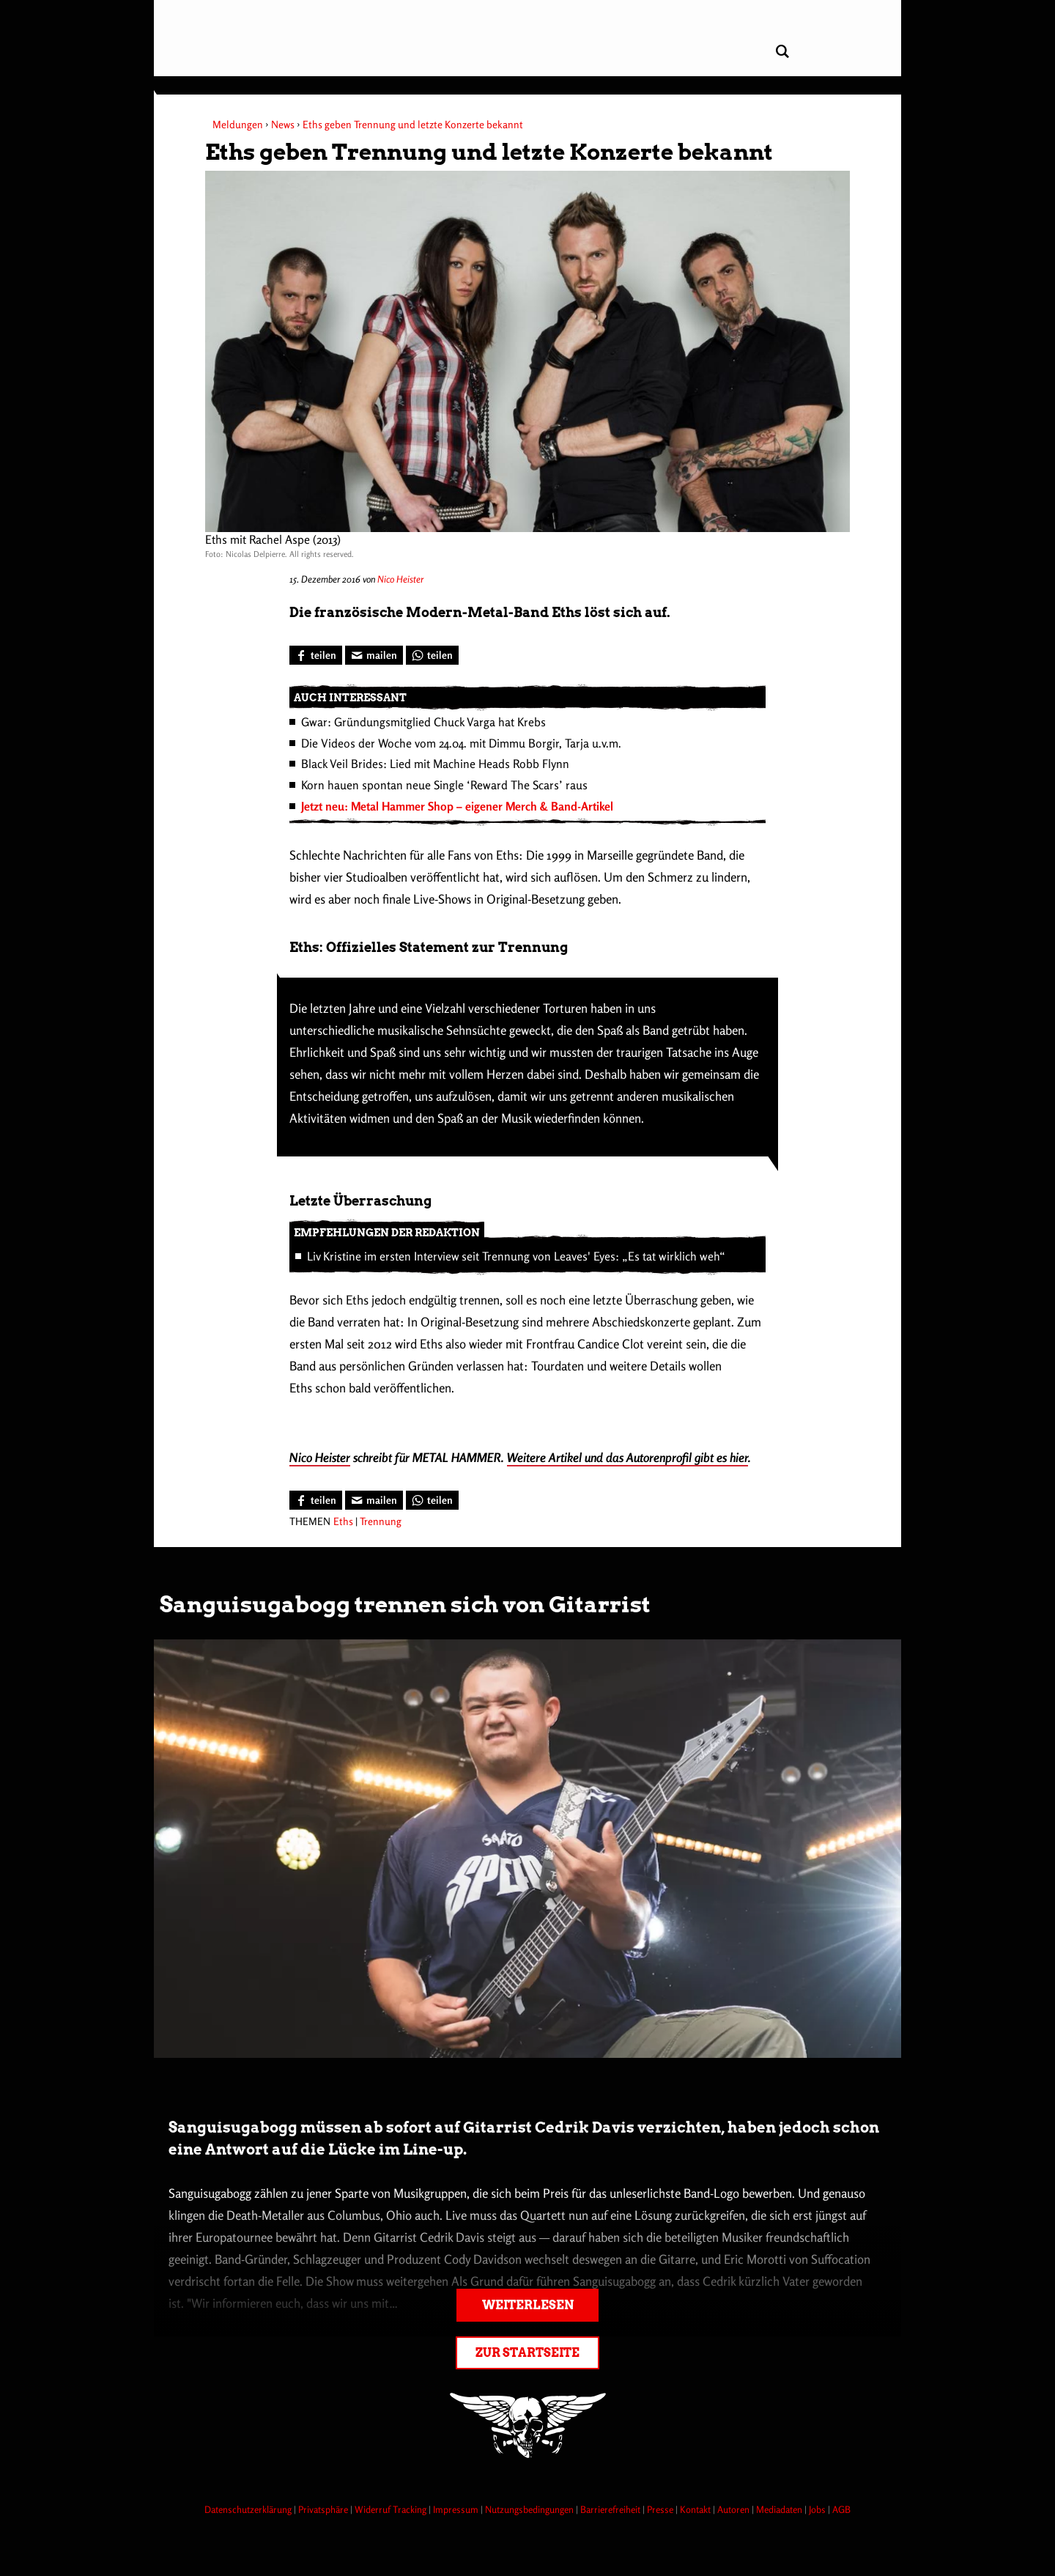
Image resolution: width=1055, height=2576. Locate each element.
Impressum (457, 2509)
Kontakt (696, 2509)
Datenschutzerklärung (249, 2509)
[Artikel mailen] (374, 655)
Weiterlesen (528, 2305)
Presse (661, 2509)
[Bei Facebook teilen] (315, 655)
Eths (343, 1521)
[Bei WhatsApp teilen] (432, 655)
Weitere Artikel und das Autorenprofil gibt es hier (627, 1457)
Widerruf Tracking (392, 2509)
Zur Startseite (527, 2353)
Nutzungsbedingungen (530, 2509)
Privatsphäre (324, 2509)
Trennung (380, 1521)
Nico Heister (400, 579)
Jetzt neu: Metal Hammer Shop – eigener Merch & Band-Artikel (457, 806)
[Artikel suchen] (782, 51)
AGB (841, 2509)
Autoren (734, 2509)
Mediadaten (780, 2509)
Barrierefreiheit (611, 2509)
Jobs (818, 2509)
